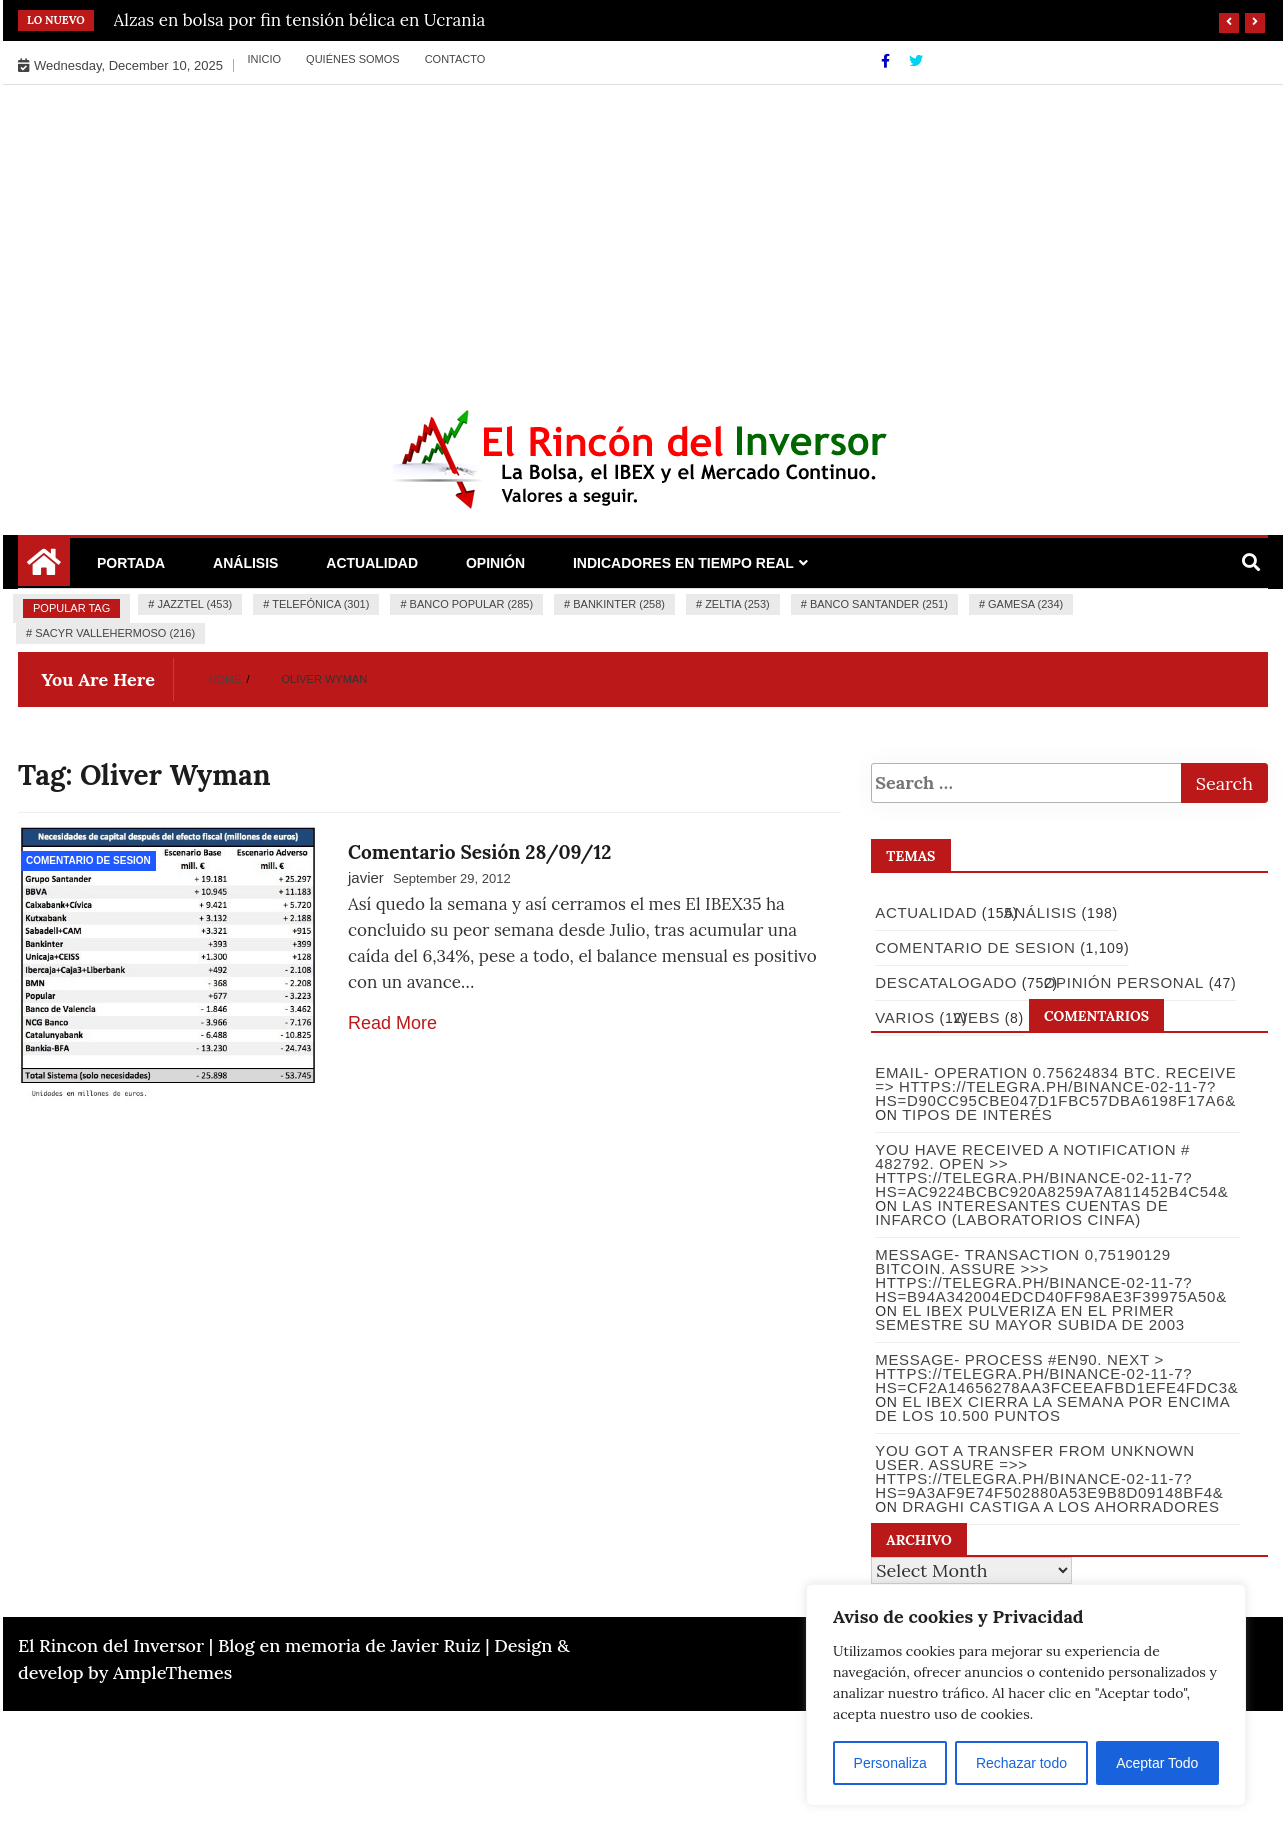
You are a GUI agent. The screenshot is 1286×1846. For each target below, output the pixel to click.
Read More (392, 1023)
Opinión (495, 563)
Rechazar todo (1021, 1763)
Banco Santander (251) (879, 604)
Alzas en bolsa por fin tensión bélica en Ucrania (300, 20)
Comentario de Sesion (88, 860)
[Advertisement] (643, 235)
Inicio (264, 59)
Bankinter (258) (619, 604)
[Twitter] (916, 61)
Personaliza (890, 1763)
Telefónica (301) (320, 604)
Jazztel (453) (194, 604)
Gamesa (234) (1025, 604)
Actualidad (372, 563)
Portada (131, 563)
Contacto (455, 59)
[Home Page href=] (44, 569)
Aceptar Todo (1157, 1763)
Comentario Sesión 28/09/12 (479, 852)
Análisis (245, 563)
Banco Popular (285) (471, 604)
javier (366, 877)
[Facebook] (887, 61)
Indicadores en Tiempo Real (683, 563)
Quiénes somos (353, 59)
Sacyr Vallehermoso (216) (115, 633)
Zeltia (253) (737, 604)
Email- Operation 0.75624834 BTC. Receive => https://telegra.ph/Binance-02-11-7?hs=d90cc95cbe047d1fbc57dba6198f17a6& (1054, 1086)
